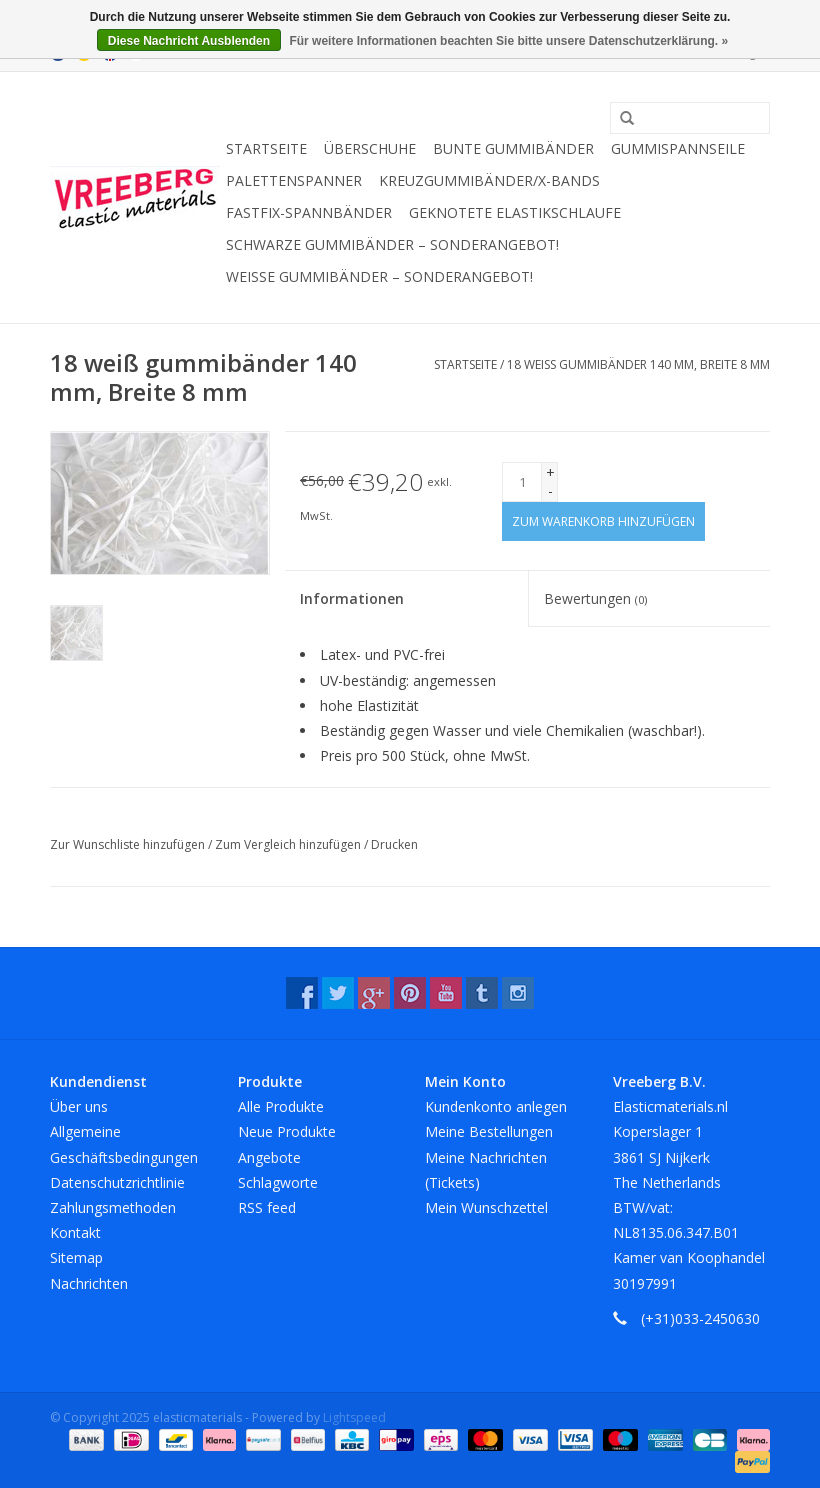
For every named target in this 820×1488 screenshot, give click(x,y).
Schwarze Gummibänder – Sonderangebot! (392, 244)
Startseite (266, 148)
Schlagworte (278, 1182)
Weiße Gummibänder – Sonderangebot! (379, 276)
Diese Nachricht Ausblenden (189, 41)
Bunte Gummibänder (513, 148)
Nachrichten (89, 1283)
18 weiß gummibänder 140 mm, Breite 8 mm (638, 364)
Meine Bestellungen (489, 1131)
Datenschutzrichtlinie (117, 1182)
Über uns (79, 1106)
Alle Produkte (281, 1106)
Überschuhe (370, 148)
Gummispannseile (678, 148)
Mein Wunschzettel (486, 1207)
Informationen (352, 598)
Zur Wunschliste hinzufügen (129, 844)
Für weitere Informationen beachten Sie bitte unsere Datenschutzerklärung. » (508, 41)
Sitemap (76, 1257)
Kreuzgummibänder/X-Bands (489, 180)
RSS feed (267, 1207)
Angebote (269, 1157)
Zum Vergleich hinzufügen (289, 844)
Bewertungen (595, 598)
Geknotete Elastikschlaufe (515, 212)
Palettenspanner (294, 180)
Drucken (394, 844)
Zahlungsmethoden (113, 1207)
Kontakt (75, 1232)
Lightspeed (354, 1417)
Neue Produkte (287, 1131)
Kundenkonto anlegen (496, 1106)
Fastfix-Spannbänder (309, 212)
